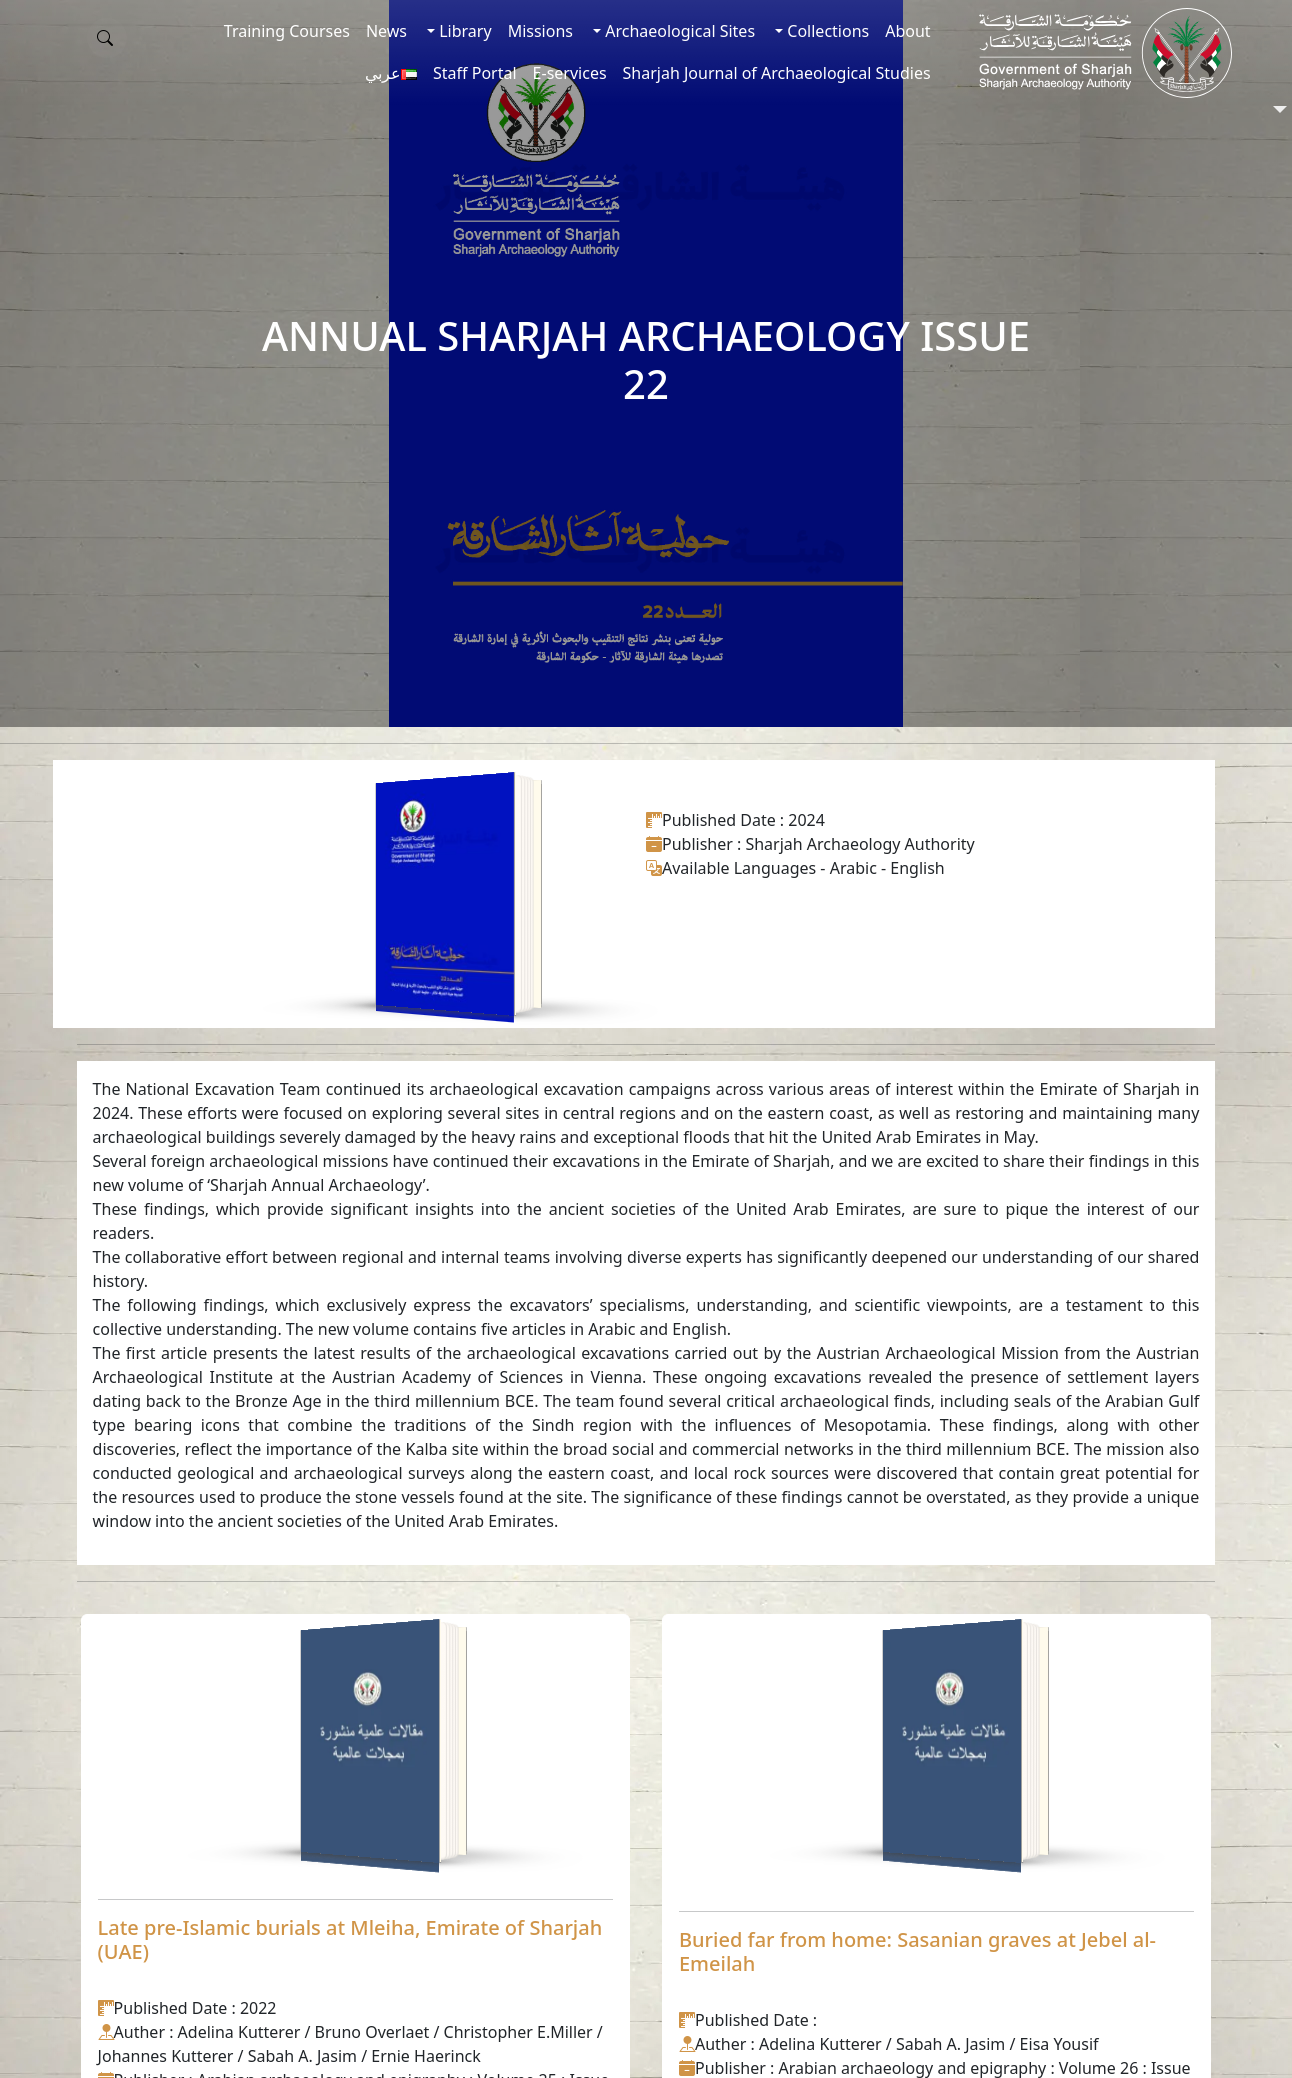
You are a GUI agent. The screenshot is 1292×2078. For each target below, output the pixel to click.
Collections (826, 31)
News (386, 31)
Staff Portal (475, 73)
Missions (540, 31)
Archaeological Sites (678, 31)
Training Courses (287, 31)
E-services (570, 73)
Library (463, 31)
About (907, 31)
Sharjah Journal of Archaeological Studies (777, 73)
